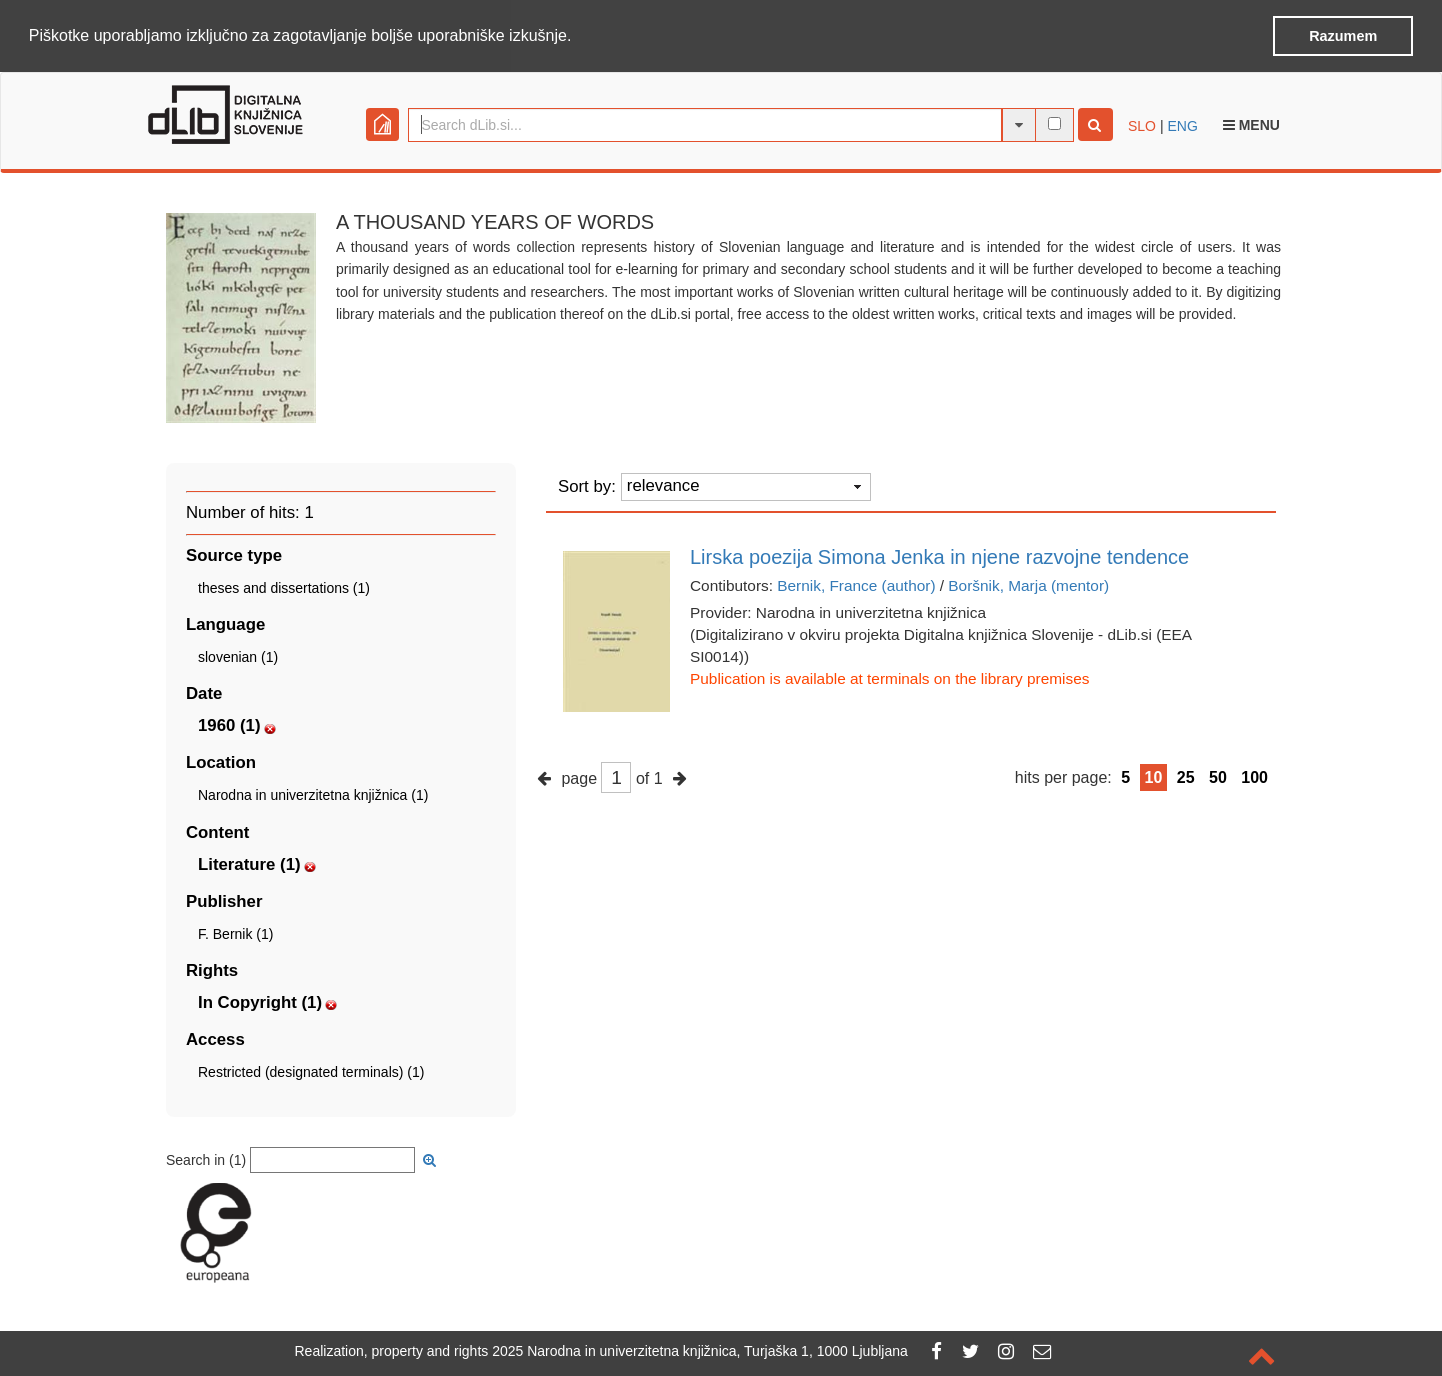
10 (1154, 776)
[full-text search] (1054, 122)
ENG (1182, 125)
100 (1254, 776)
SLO (1142, 125)
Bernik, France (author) (856, 584)
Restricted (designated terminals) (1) (311, 1071)
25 (1186, 776)
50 (1218, 776)
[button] (579, 37)
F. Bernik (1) (235, 933)
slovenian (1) (238, 656)
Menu (1251, 124)
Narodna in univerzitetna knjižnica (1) (313, 794)
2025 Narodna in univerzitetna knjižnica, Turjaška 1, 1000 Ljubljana (700, 1351)
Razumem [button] (1343, 36)
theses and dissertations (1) (284, 587)
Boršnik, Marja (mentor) (1028, 584)
